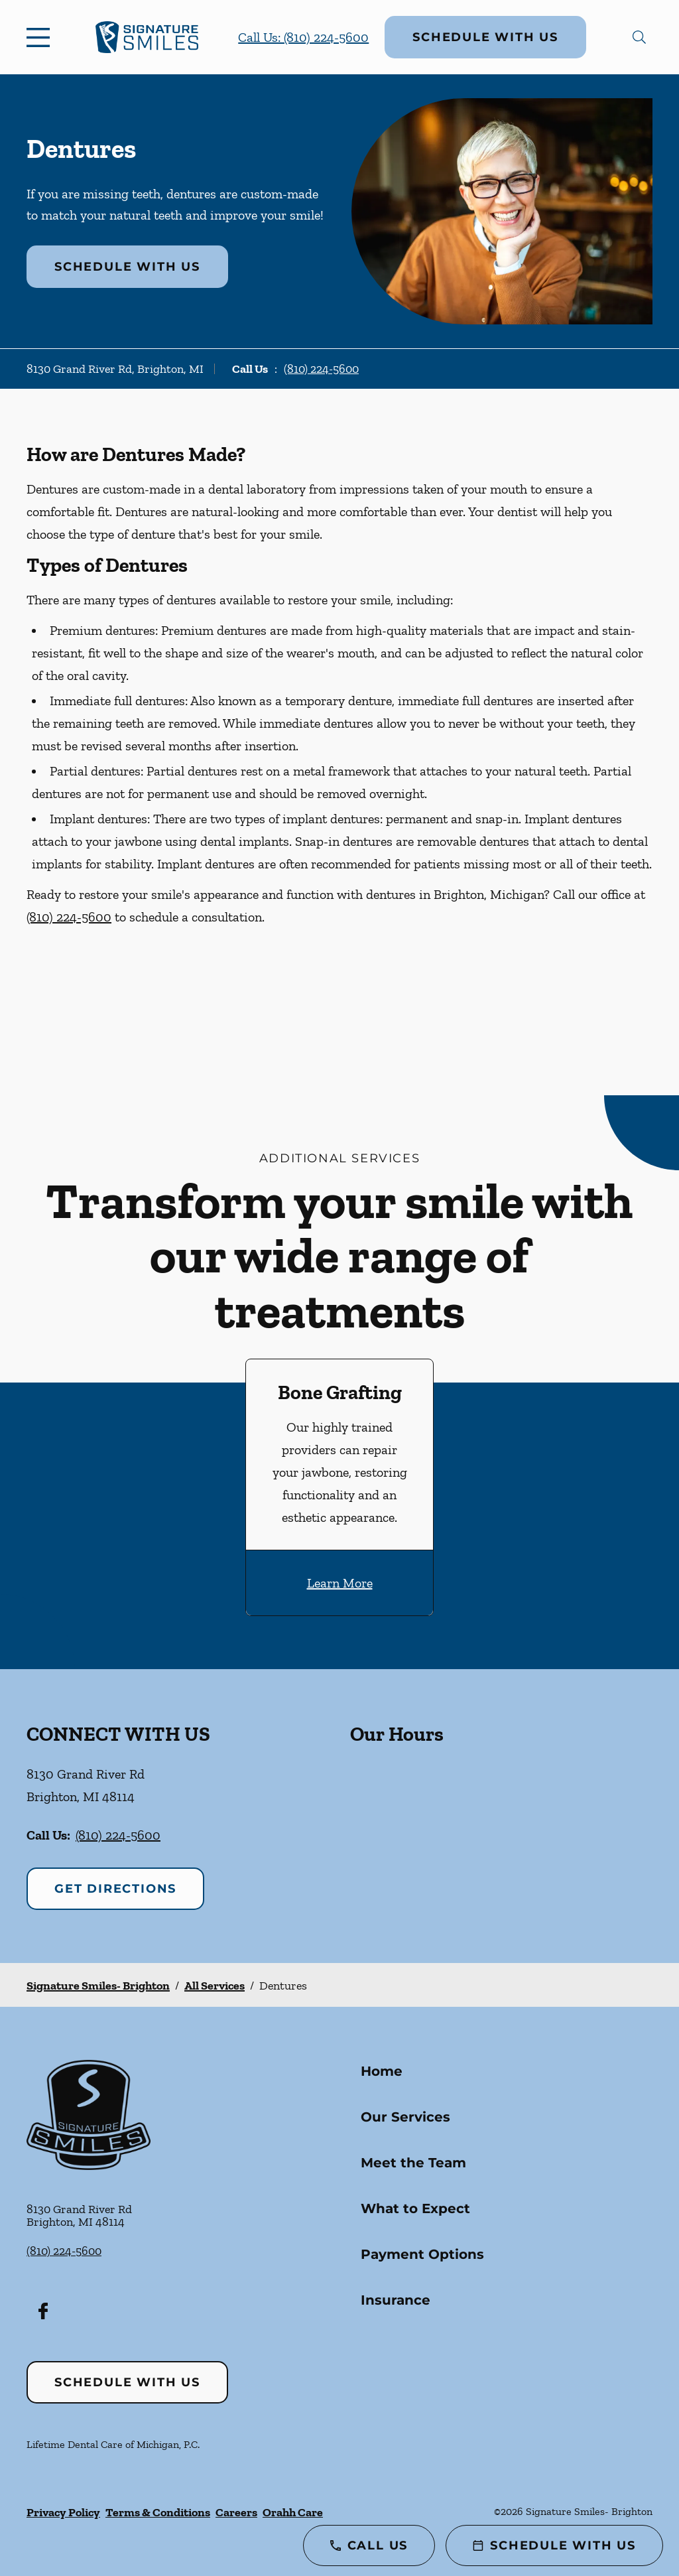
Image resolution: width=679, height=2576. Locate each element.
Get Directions (115, 1888)
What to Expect (415, 2208)
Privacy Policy (63, 2512)
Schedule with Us (485, 37)
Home (381, 2071)
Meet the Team (413, 2163)
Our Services (405, 2117)
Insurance (395, 2300)
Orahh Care (293, 2512)
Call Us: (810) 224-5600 (303, 37)
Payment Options (422, 2254)
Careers (236, 2512)
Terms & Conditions (157, 2512)
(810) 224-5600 (321, 369)
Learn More (340, 1583)
